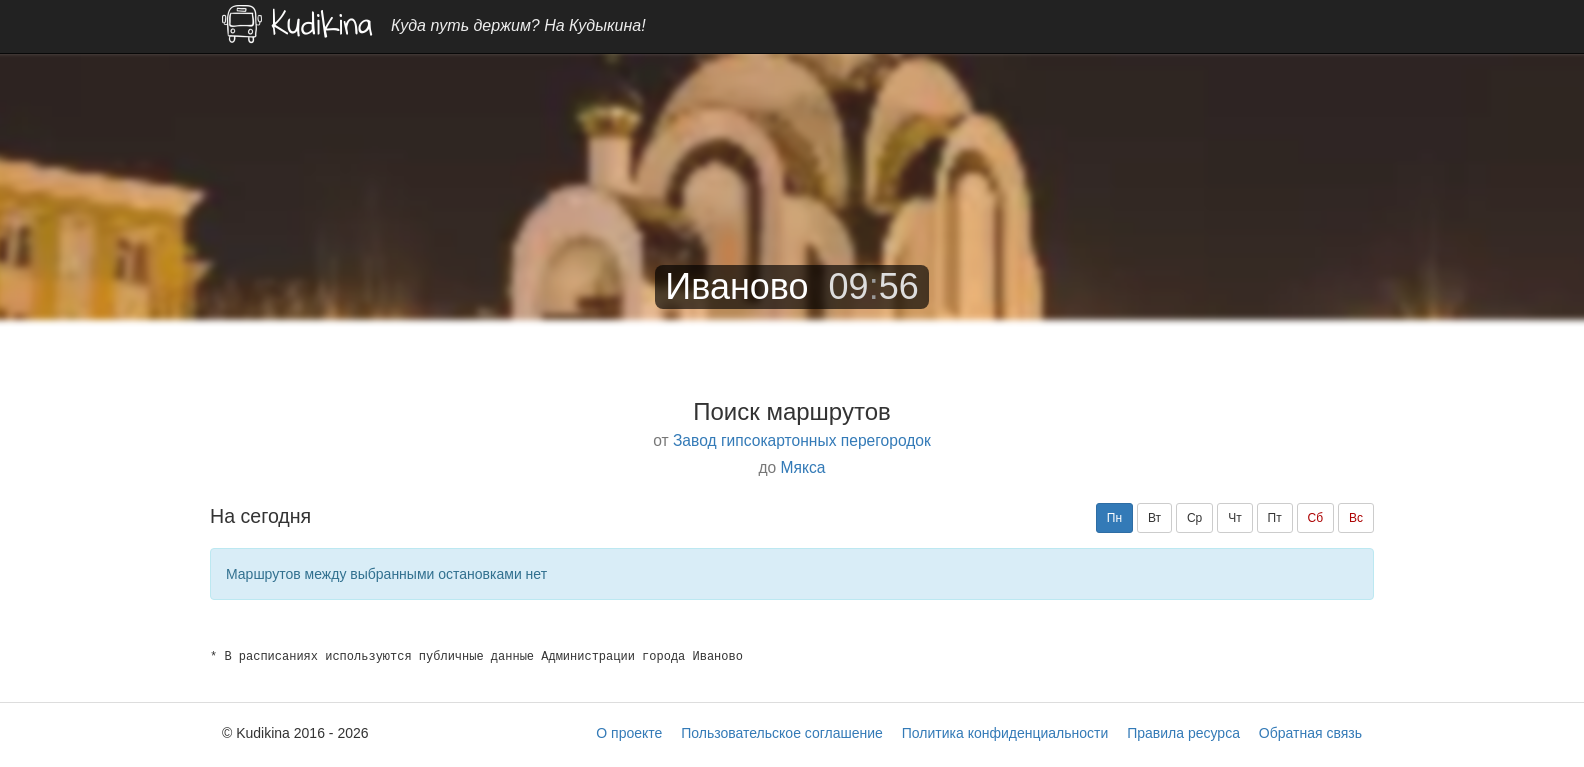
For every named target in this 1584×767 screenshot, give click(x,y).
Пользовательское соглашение (782, 733)
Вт (1154, 518)
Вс (1356, 518)
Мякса (803, 467)
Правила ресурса (1183, 733)
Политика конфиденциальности (1005, 733)
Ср (1194, 518)
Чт (1235, 518)
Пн (1114, 518)
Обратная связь (1310, 733)
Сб (1316, 518)
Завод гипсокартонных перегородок (802, 440)
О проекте (629, 733)
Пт (1275, 518)
